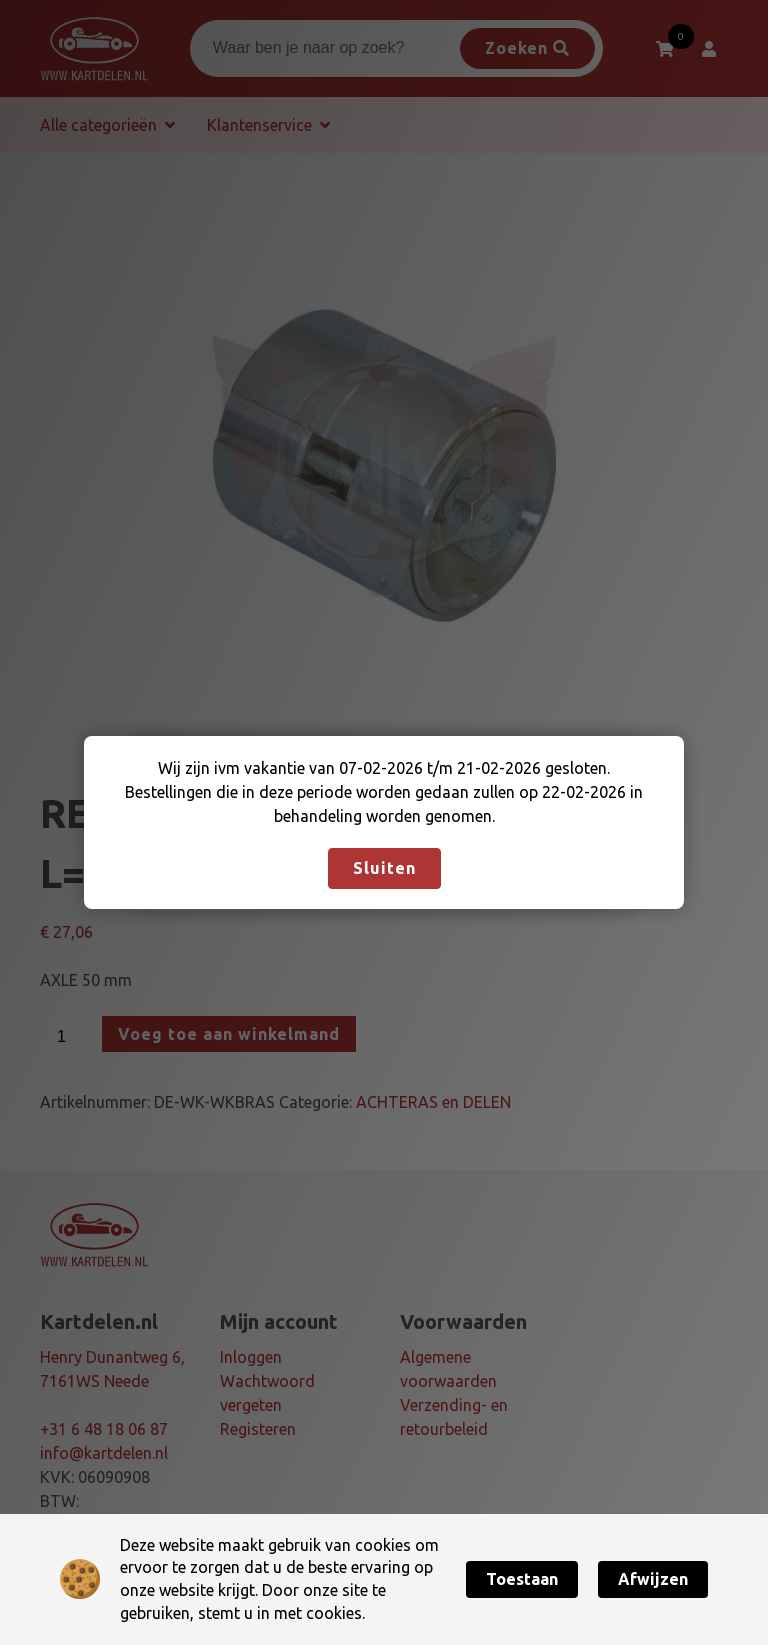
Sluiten (384, 868)
